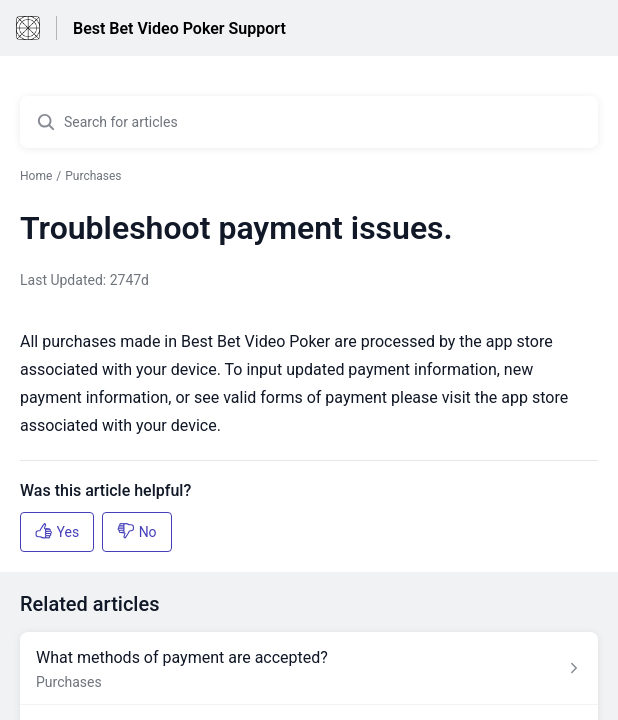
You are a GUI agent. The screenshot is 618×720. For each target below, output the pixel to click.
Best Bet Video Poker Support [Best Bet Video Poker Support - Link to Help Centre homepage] (179, 28)
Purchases (93, 176)
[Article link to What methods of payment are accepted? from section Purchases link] (309, 668)
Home (36, 176)
